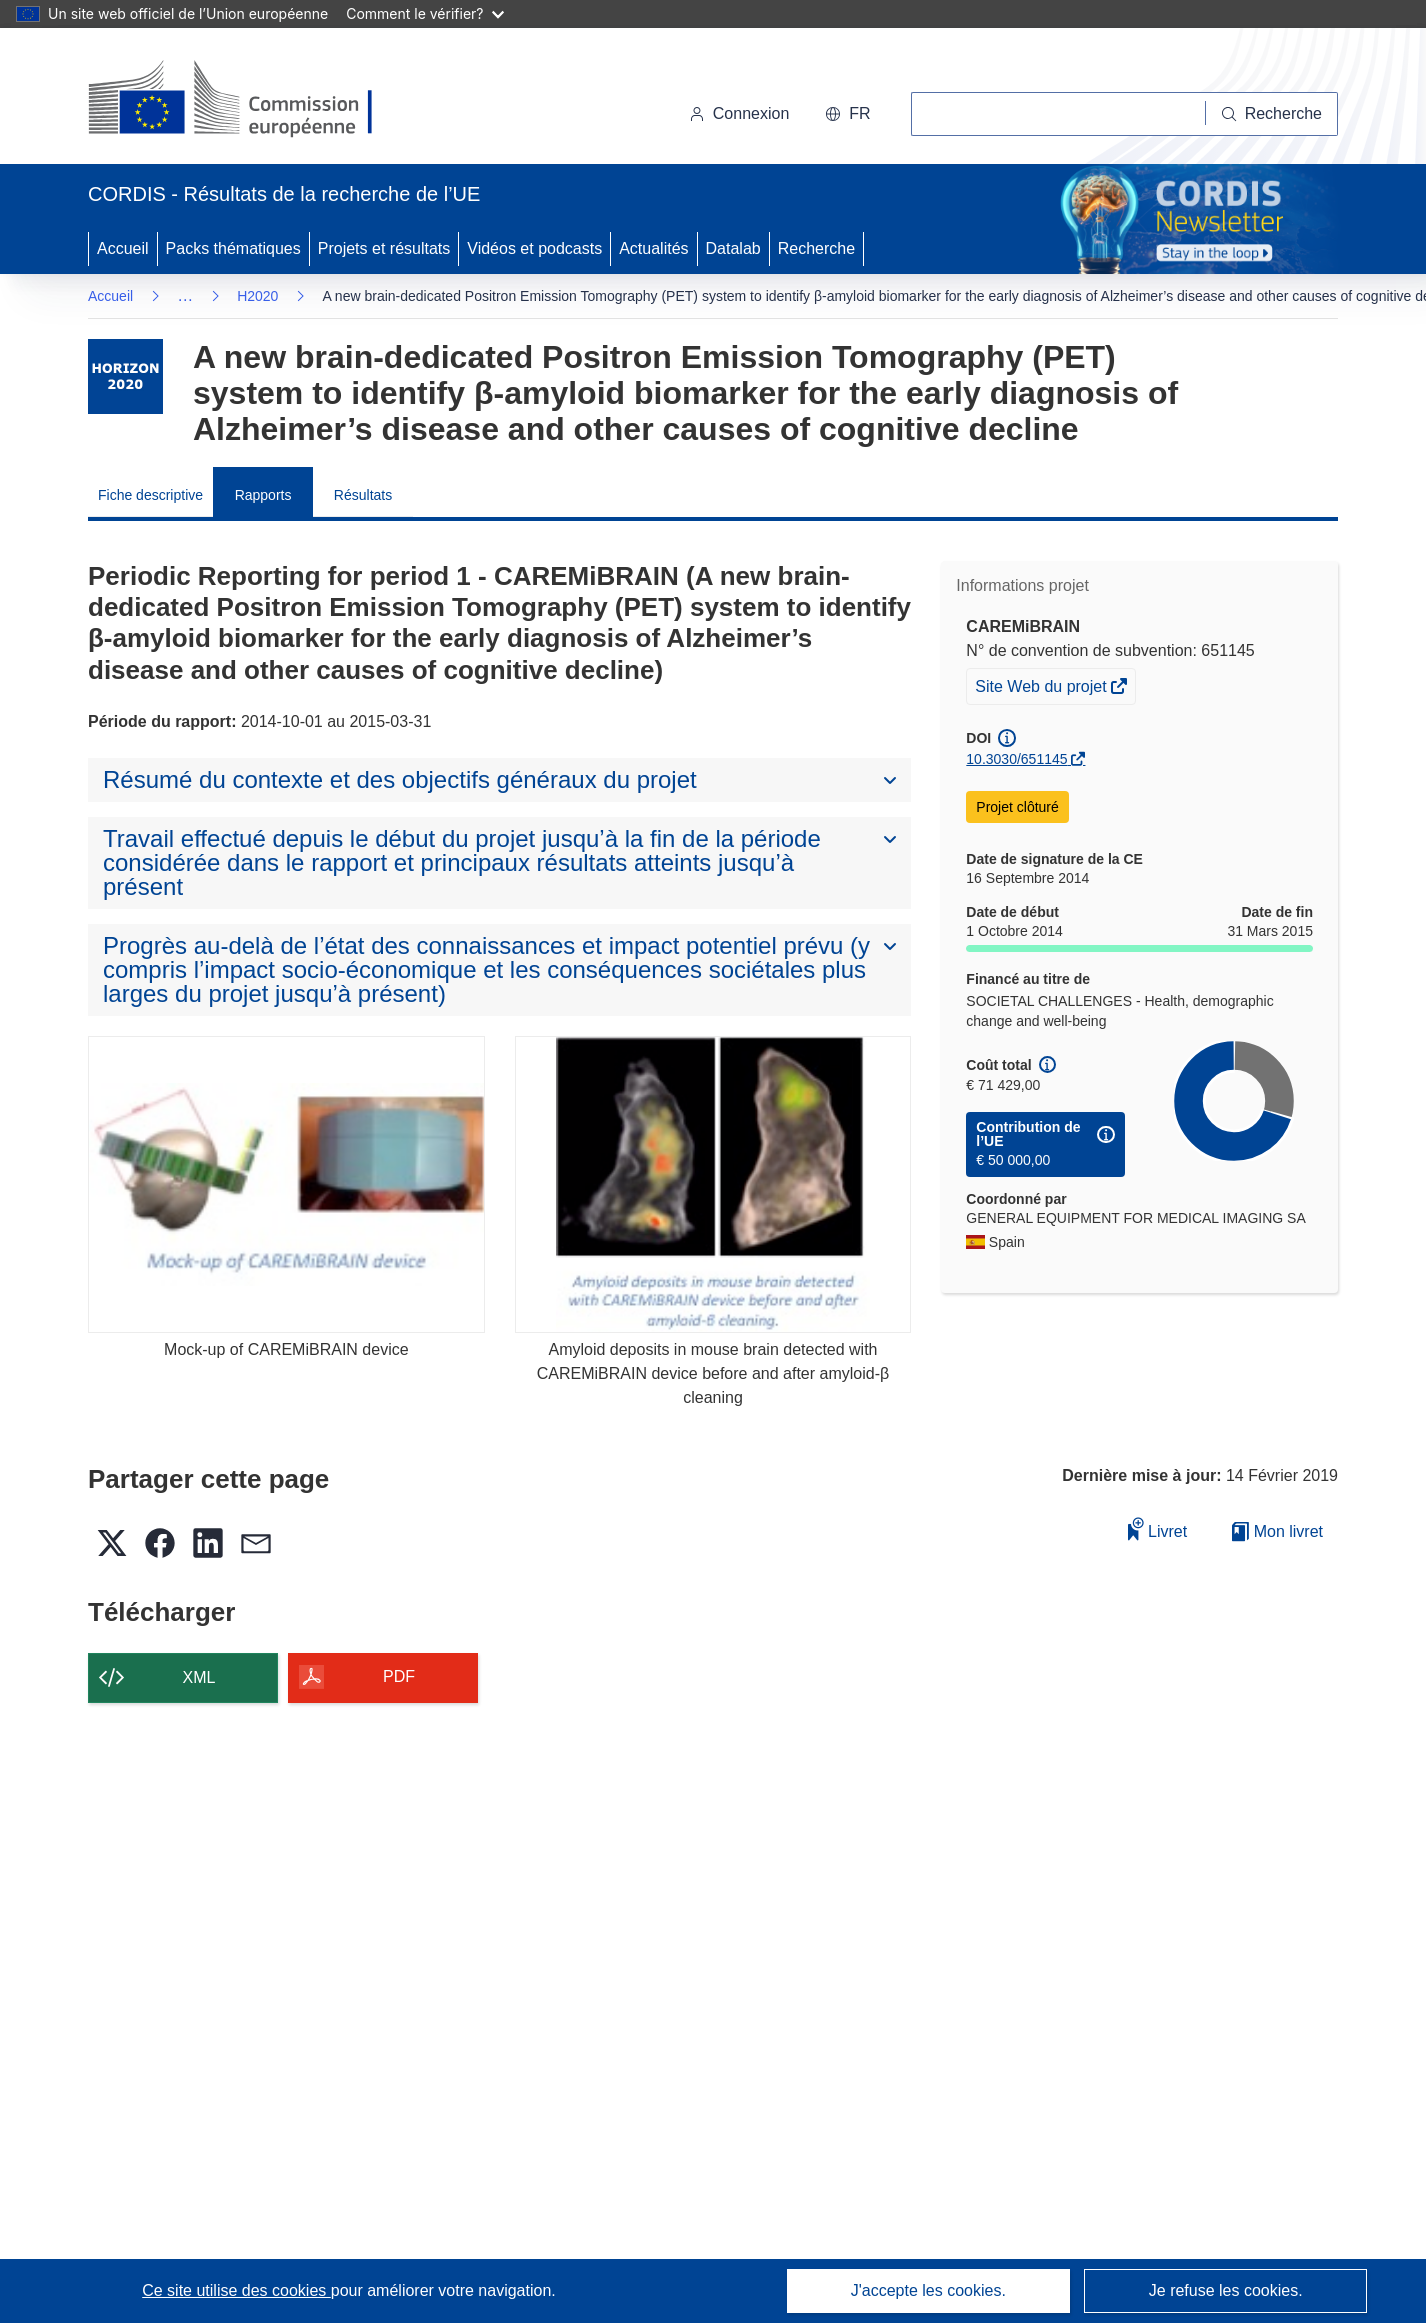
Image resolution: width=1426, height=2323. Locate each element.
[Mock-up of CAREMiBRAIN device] (286, 1184)
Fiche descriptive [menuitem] (150, 495)
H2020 (257, 296)
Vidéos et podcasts (534, 248)
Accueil (123, 248)
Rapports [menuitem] (263, 495)
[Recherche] (1272, 114)
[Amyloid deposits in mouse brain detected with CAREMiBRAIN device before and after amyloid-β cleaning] (713, 1184)
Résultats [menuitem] (363, 495)
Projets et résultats (384, 248)
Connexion (739, 113)
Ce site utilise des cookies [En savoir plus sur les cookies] (236, 2290)
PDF (399, 1676)
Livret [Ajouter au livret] (1158, 1528)
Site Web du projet (1042, 689)
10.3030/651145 (1016, 759)
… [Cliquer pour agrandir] (185, 295)
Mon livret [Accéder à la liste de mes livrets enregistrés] (1277, 1531)
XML (199, 1677)
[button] (847, 114)
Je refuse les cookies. (1226, 2290)
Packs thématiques (233, 248)
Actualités (653, 248)
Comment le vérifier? (424, 13)
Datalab (733, 248)
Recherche (816, 248)
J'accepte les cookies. (928, 2290)
